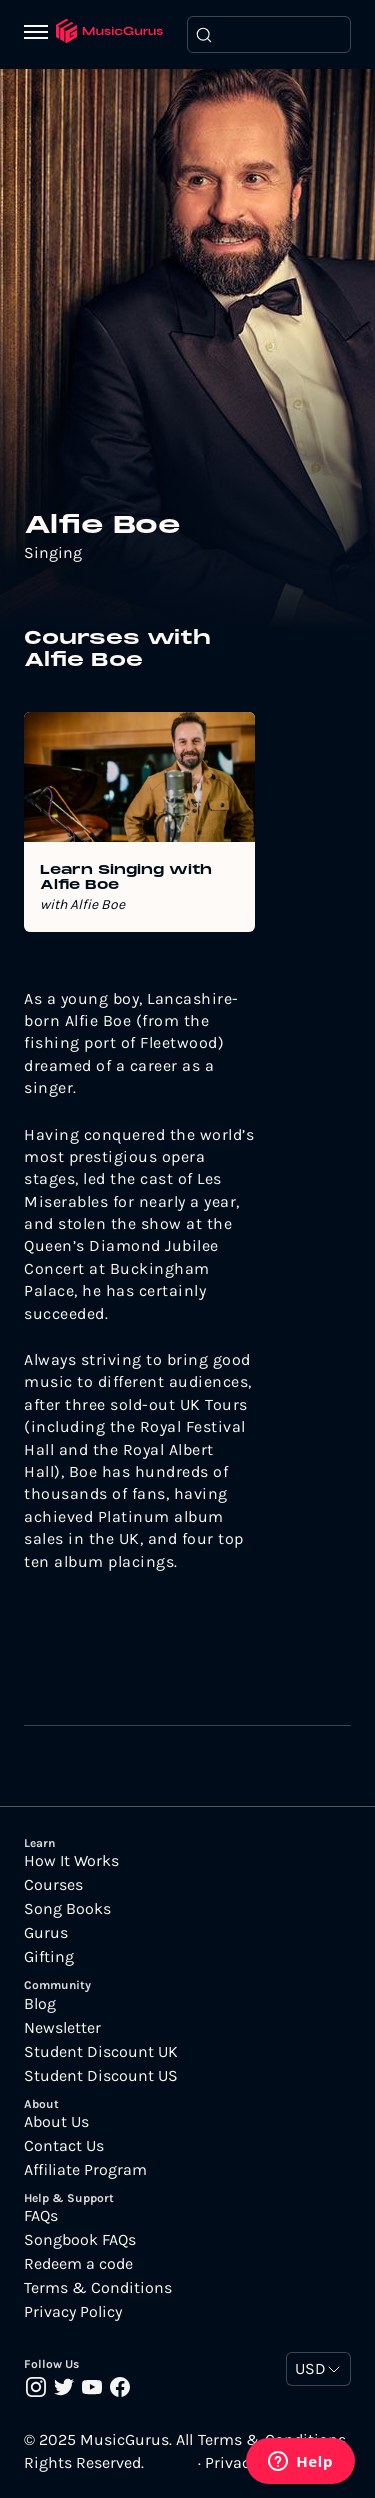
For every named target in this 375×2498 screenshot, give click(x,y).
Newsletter (62, 2028)
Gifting (49, 1957)
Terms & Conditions (98, 2288)
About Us (56, 2122)
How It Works (71, 1861)
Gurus (46, 1933)
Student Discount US (101, 2076)
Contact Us (64, 2146)
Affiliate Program (85, 2170)
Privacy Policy (73, 2312)
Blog (40, 2004)
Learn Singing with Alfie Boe (126, 878)
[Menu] (40, 34)
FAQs (41, 2216)
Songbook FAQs (80, 2240)
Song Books (67, 1909)
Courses (53, 1885)
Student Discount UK (101, 2052)
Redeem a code (78, 2264)
